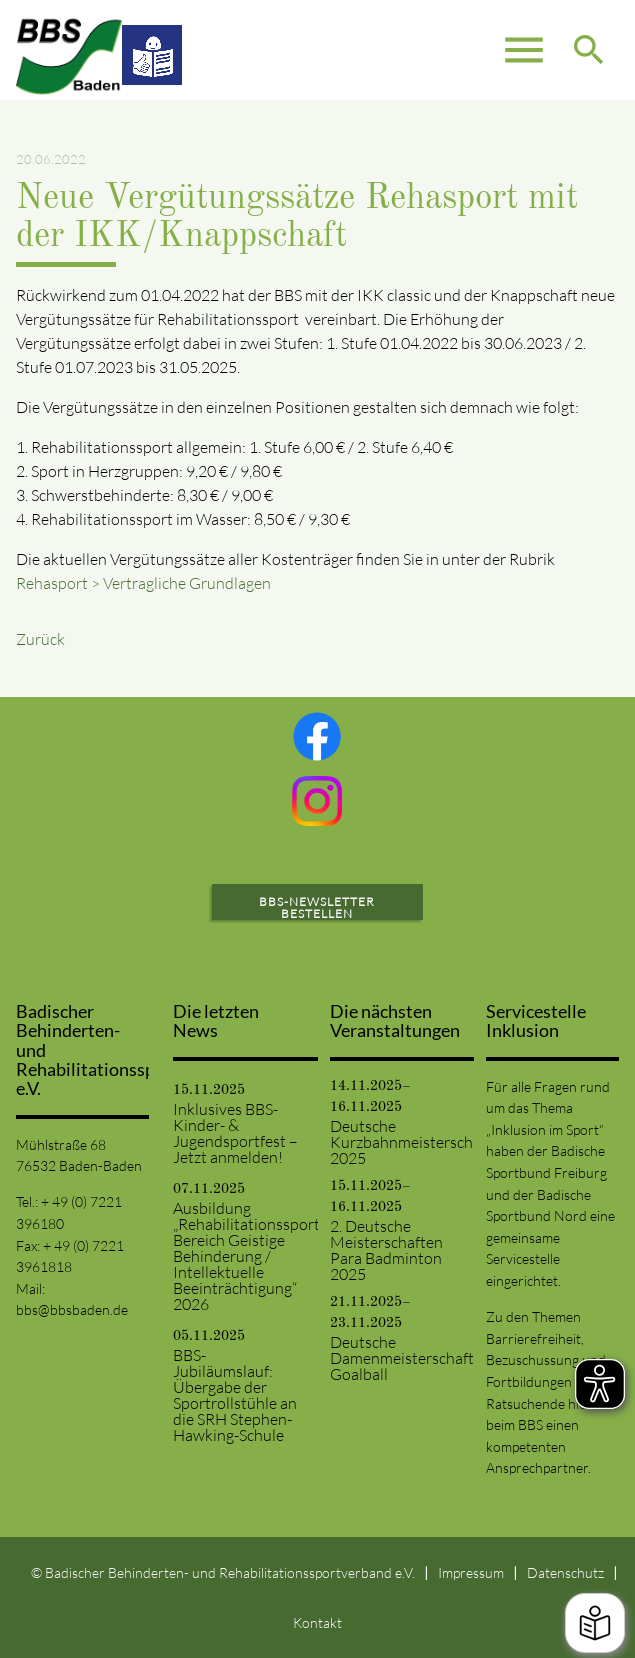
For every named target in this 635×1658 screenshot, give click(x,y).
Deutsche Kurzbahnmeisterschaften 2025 (396, 1142)
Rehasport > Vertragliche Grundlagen (143, 583)
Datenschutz (565, 1572)
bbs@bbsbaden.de (72, 1309)
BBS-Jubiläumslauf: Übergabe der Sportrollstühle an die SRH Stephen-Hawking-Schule (235, 1395)
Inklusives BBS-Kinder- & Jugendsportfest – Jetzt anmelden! (235, 1133)
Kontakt (317, 1622)
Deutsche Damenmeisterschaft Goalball (396, 1358)
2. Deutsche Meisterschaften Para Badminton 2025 (386, 1250)
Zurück (40, 639)
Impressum (471, 1572)
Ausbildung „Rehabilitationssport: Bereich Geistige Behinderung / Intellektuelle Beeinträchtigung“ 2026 (239, 1256)
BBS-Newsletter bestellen (317, 907)
